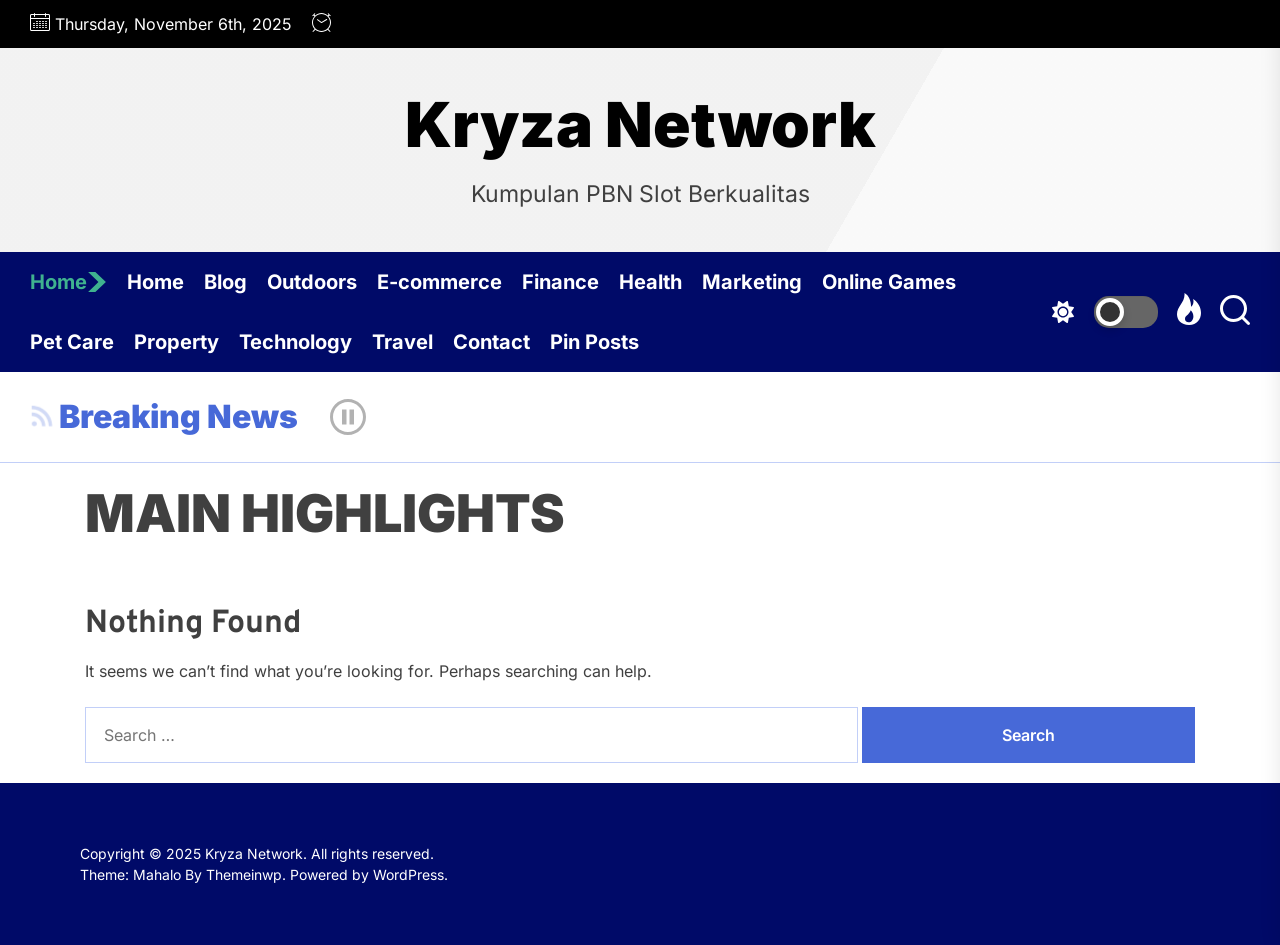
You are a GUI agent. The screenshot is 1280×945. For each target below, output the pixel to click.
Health (650, 282)
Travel (402, 342)
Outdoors (312, 282)
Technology (295, 342)
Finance (560, 282)
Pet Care (72, 342)
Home (68, 282)
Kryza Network (640, 125)
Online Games (889, 282)
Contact (491, 342)
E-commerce (439, 282)
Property (176, 342)
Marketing (752, 282)
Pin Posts (594, 342)
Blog (225, 282)
